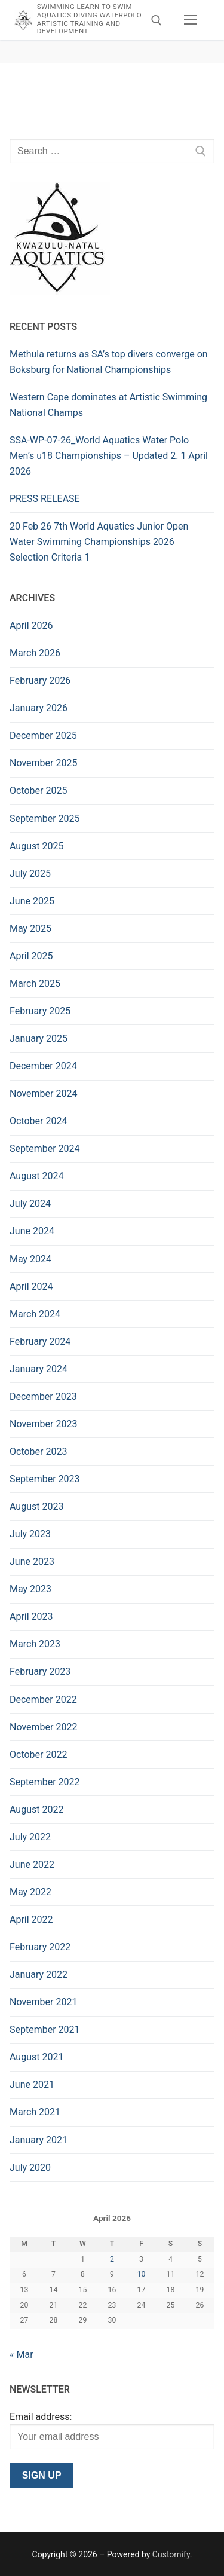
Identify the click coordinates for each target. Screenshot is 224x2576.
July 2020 (30, 2167)
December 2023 (43, 1396)
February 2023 (40, 1671)
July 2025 (30, 873)
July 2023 (30, 1534)
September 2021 (45, 2029)
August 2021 (36, 2057)
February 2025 (40, 1011)
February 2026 (40, 680)
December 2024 (43, 1066)
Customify (171, 2554)
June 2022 (32, 1864)
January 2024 (38, 1369)
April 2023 (31, 1616)
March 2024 (35, 1314)
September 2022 (45, 1782)
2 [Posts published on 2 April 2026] (112, 2259)
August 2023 (36, 1506)
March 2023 (35, 1644)
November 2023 (43, 1424)
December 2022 (43, 1699)
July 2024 (30, 1203)
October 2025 (38, 790)
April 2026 (31, 625)
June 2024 (32, 1231)
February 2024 (40, 1341)
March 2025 (35, 983)
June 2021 (32, 2084)
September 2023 (45, 1479)
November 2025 (43, 763)
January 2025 (38, 1038)
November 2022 (43, 1727)
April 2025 (31, 956)
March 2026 (35, 653)
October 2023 (38, 1451)
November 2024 (43, 1093)
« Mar (21, 2354)
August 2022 (36, 1809)
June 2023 (32, 1561)
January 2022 (38, 1974)
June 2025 (32, 901)
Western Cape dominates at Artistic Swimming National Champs (108, 404)
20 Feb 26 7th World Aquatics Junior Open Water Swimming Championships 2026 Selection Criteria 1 (99, 542)
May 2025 (30, 928)
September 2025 (45, 818)
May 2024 (30, 1259)
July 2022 (30, 1837)
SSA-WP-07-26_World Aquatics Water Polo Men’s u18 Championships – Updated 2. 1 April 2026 (109, 456)
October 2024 (38, 1121)
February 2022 (40, 1947)
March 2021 (35, 2112)
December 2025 (43, 735)
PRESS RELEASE (45, 498)
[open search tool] (156, 20)
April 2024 (31, 1286)
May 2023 (30, 1589)
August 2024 (36, 1176)
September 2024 (45, 1148)
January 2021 (38, 2140)
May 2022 (30, 1892)
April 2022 (31, 1919)
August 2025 (36, 846)
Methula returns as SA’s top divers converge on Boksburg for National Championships (109, 361)
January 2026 (38, 708)
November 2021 (43, 2002)
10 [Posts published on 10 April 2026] (141, 2274)
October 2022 (38, 1754)
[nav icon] (190, 20)
